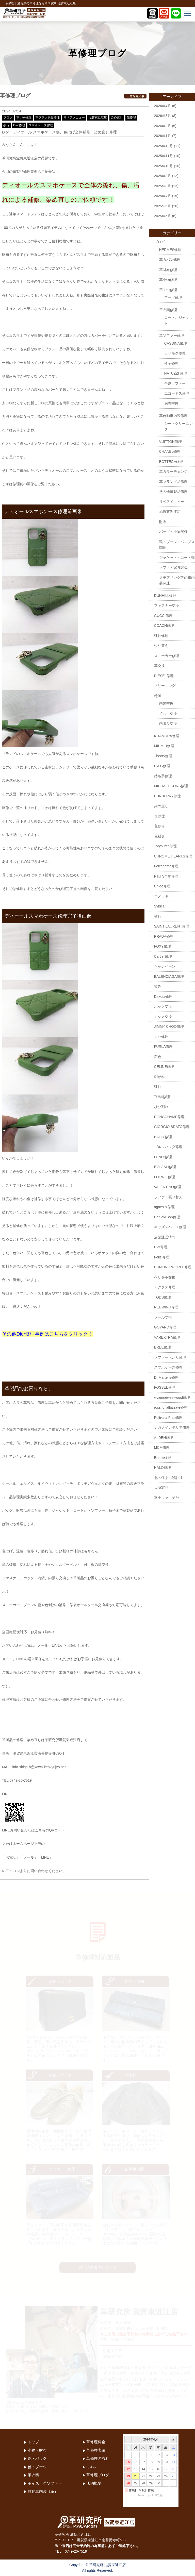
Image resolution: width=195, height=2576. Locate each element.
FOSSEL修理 (164, 1387)
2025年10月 (163, 166)
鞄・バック (37, 2458)
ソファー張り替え (168, 1197)
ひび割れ (161, 1107)
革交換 (159, 666)
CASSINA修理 (175, 343)
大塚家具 (161, 1488)
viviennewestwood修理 (172, 1397)
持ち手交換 (168, 714)
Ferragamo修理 (166, 866)
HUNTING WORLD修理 (173, 1267)
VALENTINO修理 (167, 1187)
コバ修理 (161, 1037)
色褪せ (159, 836)
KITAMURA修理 (166, 736)
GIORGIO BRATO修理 (172, 1127)
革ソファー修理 (171, 335)
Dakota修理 (163, 997)
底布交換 (171, 403)
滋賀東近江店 (98, 117)
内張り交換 (168, 723)
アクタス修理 (164, 1287)
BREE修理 (162, 1347)
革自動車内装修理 (173, 416)
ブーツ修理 (173, 297)
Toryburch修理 (165, 846)
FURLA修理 (163, 1047)
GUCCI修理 (163, 616)
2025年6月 (162, 206)
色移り (159, 826)
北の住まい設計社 (168, 1478)
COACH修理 (164, 626)
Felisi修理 (162, 1257)
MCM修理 (162, 1447)
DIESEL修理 (164, 676)
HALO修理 (162, 1468)
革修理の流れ (97, 2458)
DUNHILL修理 (165, 596)
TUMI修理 (162, 1097)
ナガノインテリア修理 (172, 1427)
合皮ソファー (175, 383)
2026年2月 (162, 126)
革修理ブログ (97, 2475)
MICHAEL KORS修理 (171, 786)
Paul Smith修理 (166, 876)
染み (157, 986)
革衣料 (33, 2475)
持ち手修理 (163, 776)
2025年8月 (162, 186)
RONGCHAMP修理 (169, 1117)
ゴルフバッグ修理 (168, 1147)
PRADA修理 (163, 936)
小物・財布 (37, 2450)
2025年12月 (163, 146)
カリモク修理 (175, 353)
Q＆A (91, 2467)
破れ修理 (161, 636)
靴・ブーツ (37, 2467)
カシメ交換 (163, 1017)
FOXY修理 (162, 946)
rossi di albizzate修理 (171, 1407)
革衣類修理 (168, 310)
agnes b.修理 (164, 1207)
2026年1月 (162, 136)
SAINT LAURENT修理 (171, 926)
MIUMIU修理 (164, 746)
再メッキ (161, 896)
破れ (157, 1087)
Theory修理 (163, 756)
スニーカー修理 (166, 656)
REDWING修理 (166, 1307)
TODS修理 (162, 1297)
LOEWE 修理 (164, 1177)
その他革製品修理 (173, 492)
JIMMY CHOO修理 (169, 1026)
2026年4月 (162, 106)
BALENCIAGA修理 (169, 976)
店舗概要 (94, 2483)
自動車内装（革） (43, 2491)
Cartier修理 (163, 956)
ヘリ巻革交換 (164, 1277)
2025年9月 (162, 176)
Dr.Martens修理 (166, 1377)
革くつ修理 (168, 290)
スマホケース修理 (41, 125)
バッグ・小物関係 (173, 532)
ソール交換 (163, 1317)
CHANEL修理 (170, 451)
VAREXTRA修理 (167, 1337)
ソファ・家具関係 (173, 567)
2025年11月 (163, 156)
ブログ (7, 117)
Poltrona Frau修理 (168, 1418)
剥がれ (159, 1077)
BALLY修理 (163, 1137)
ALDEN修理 (163, 1438)
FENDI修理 (163, 1157)
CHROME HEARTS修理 (173, 856)
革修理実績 (95, 2450)
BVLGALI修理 (165, 1167)
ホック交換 (163, 1006)
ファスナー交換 (166, 605)
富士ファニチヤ (166, 1498)
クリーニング (164, 686)
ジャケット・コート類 (177, 557)
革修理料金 (95, 2442)
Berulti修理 (162, 1458)
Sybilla (159, 906)
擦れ (6, 125)
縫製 (157, 696)
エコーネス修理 (176, 393)
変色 (157, 1057)
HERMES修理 (170, 250)
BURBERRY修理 (167, 796)
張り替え (161, 646)
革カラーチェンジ (173, 471)
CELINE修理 (164, 1067)
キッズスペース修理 (170, 1227)
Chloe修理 (162, 886)
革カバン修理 (170, 260)
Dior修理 (19, 125)
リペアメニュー (74, 117)
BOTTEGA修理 (171, 462)
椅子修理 (171, 363)
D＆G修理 (162, 766)
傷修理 (131, 117)
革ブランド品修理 (47, 117)
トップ (33, 2442)
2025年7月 (162, 196)
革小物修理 (23, 117)
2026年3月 (162, 116)
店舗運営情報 (164, 1237)
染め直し (117, 117)
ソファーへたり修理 (170, 1357)
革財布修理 (168, 270)
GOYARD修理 (165, 1327)
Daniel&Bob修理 (167, 1217)
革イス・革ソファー (45, 2483)
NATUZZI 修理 (175, 373)
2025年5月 (162, 216)
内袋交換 (166, 703)
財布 (162, 522)
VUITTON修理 (170, 442)
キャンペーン (164, 966)
